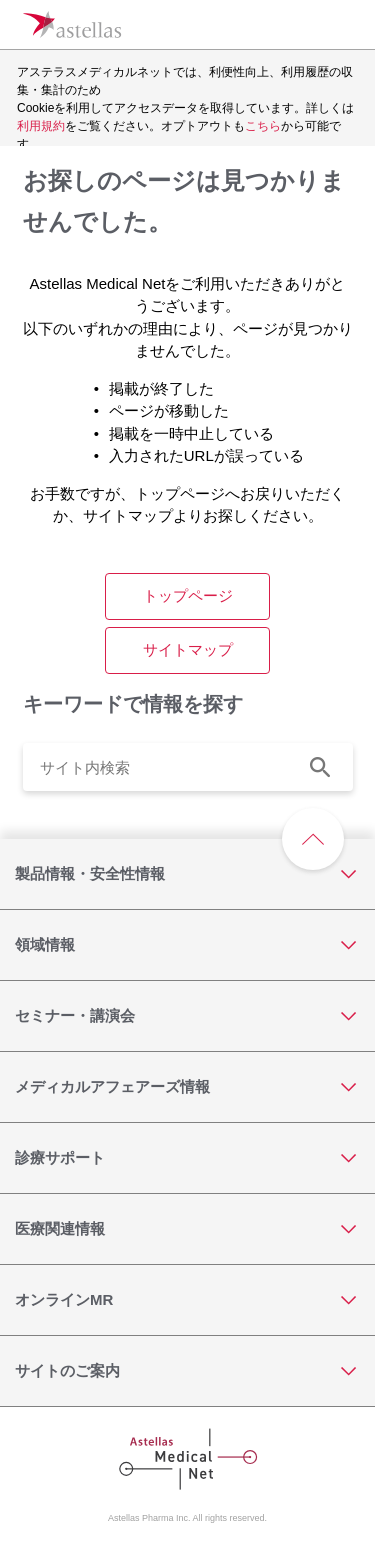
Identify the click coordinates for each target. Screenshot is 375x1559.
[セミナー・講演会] (187, 1016)
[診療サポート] (187, 1158)
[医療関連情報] (187, 1229)
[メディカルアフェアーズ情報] (187, 1087)
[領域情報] (187, 945)
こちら (263, 126)
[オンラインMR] (187, 1300)
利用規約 (41, 126)
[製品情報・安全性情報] (187, 874)
